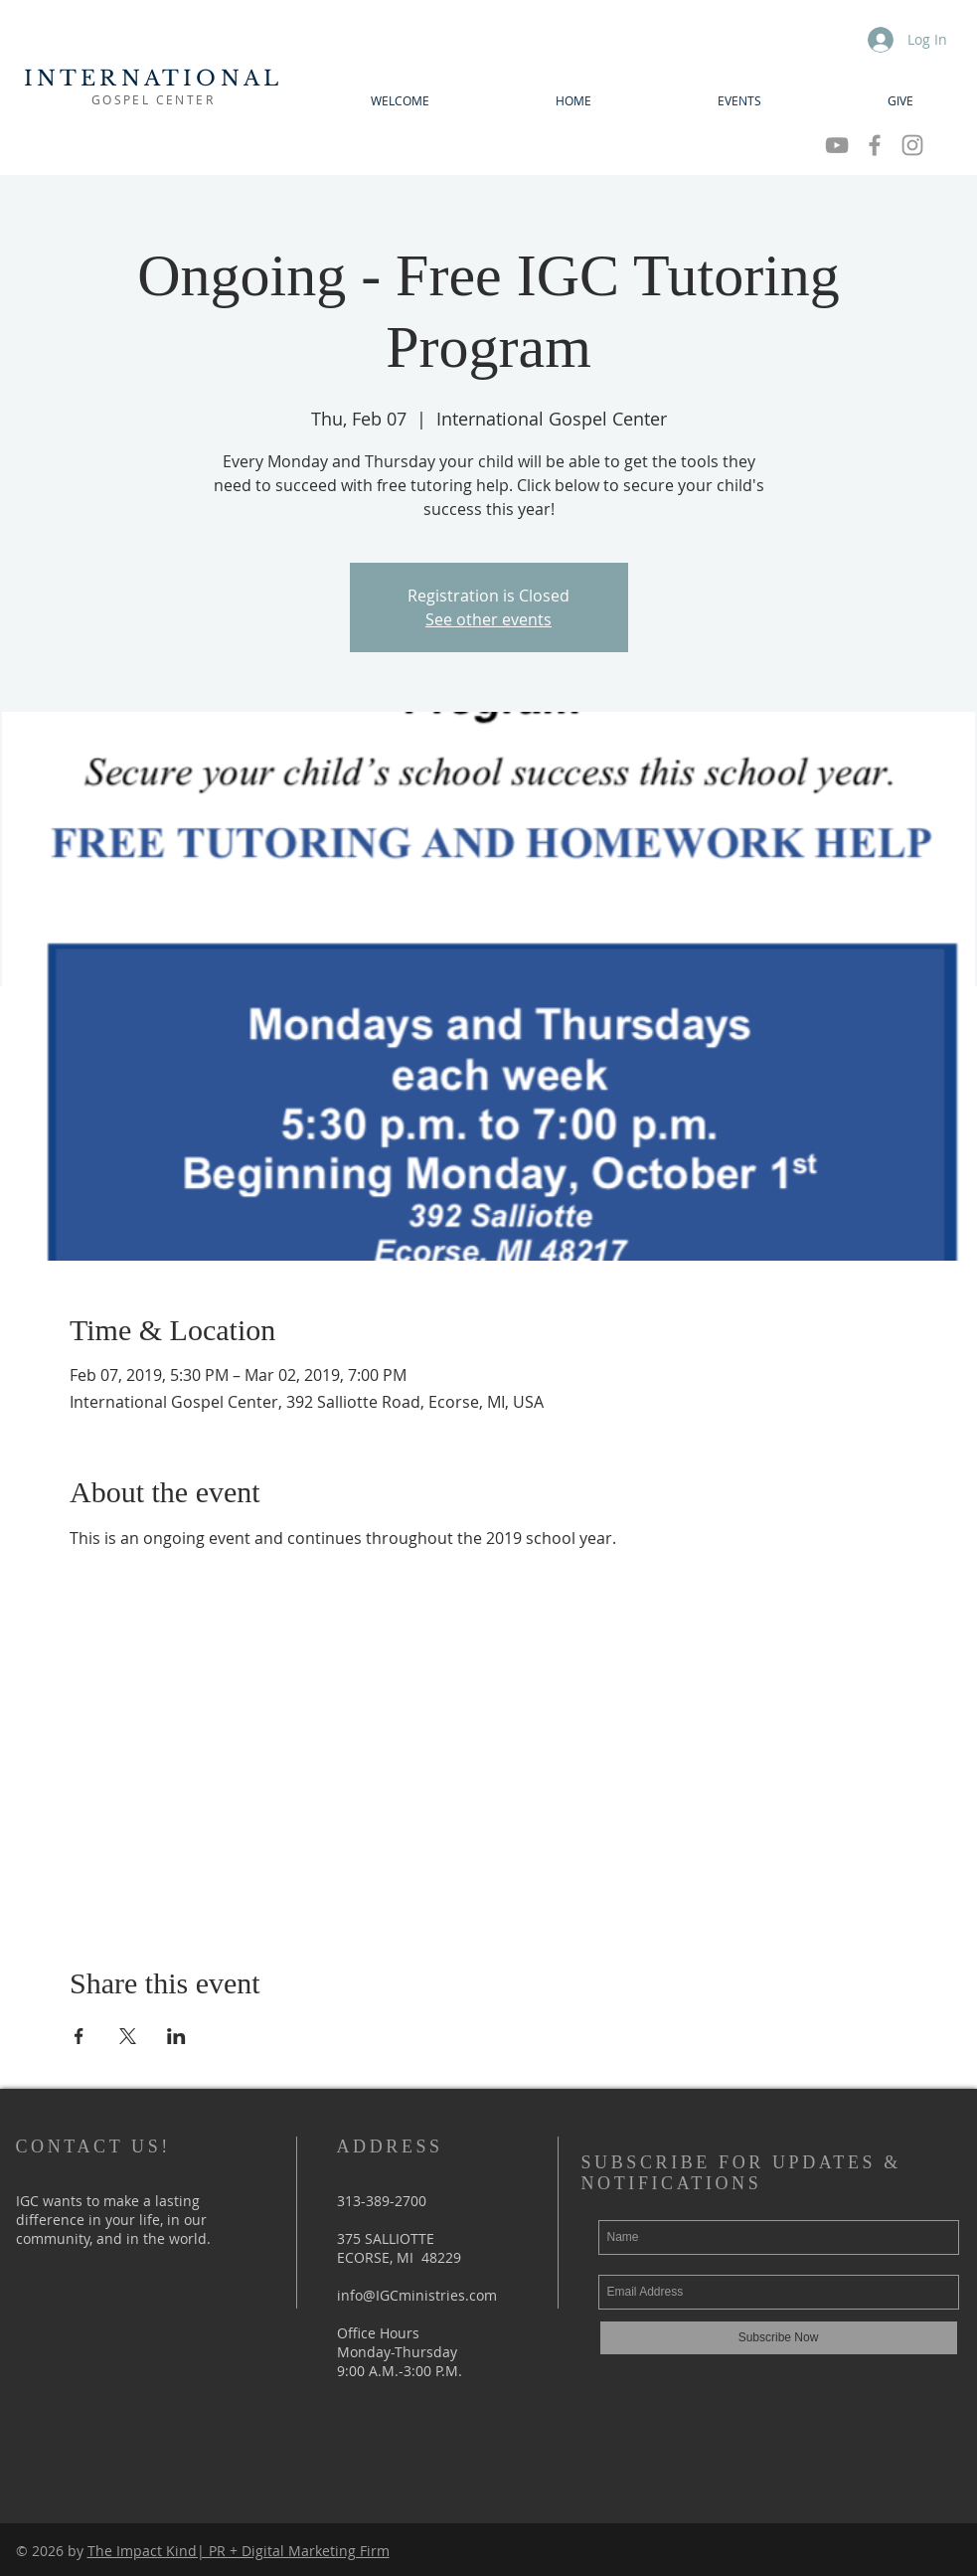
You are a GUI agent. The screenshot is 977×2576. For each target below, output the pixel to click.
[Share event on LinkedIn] (176, 2036)
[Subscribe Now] (778, 2337)
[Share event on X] (127, 2036)
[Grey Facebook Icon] (875, 145)
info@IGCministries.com (417, 2295)
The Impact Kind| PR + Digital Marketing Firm (238, 2550)
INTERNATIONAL (153, 78)
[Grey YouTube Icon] (837, 145)
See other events (488, 619)
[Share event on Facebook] (79, 2036)
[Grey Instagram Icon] (912, 145)
